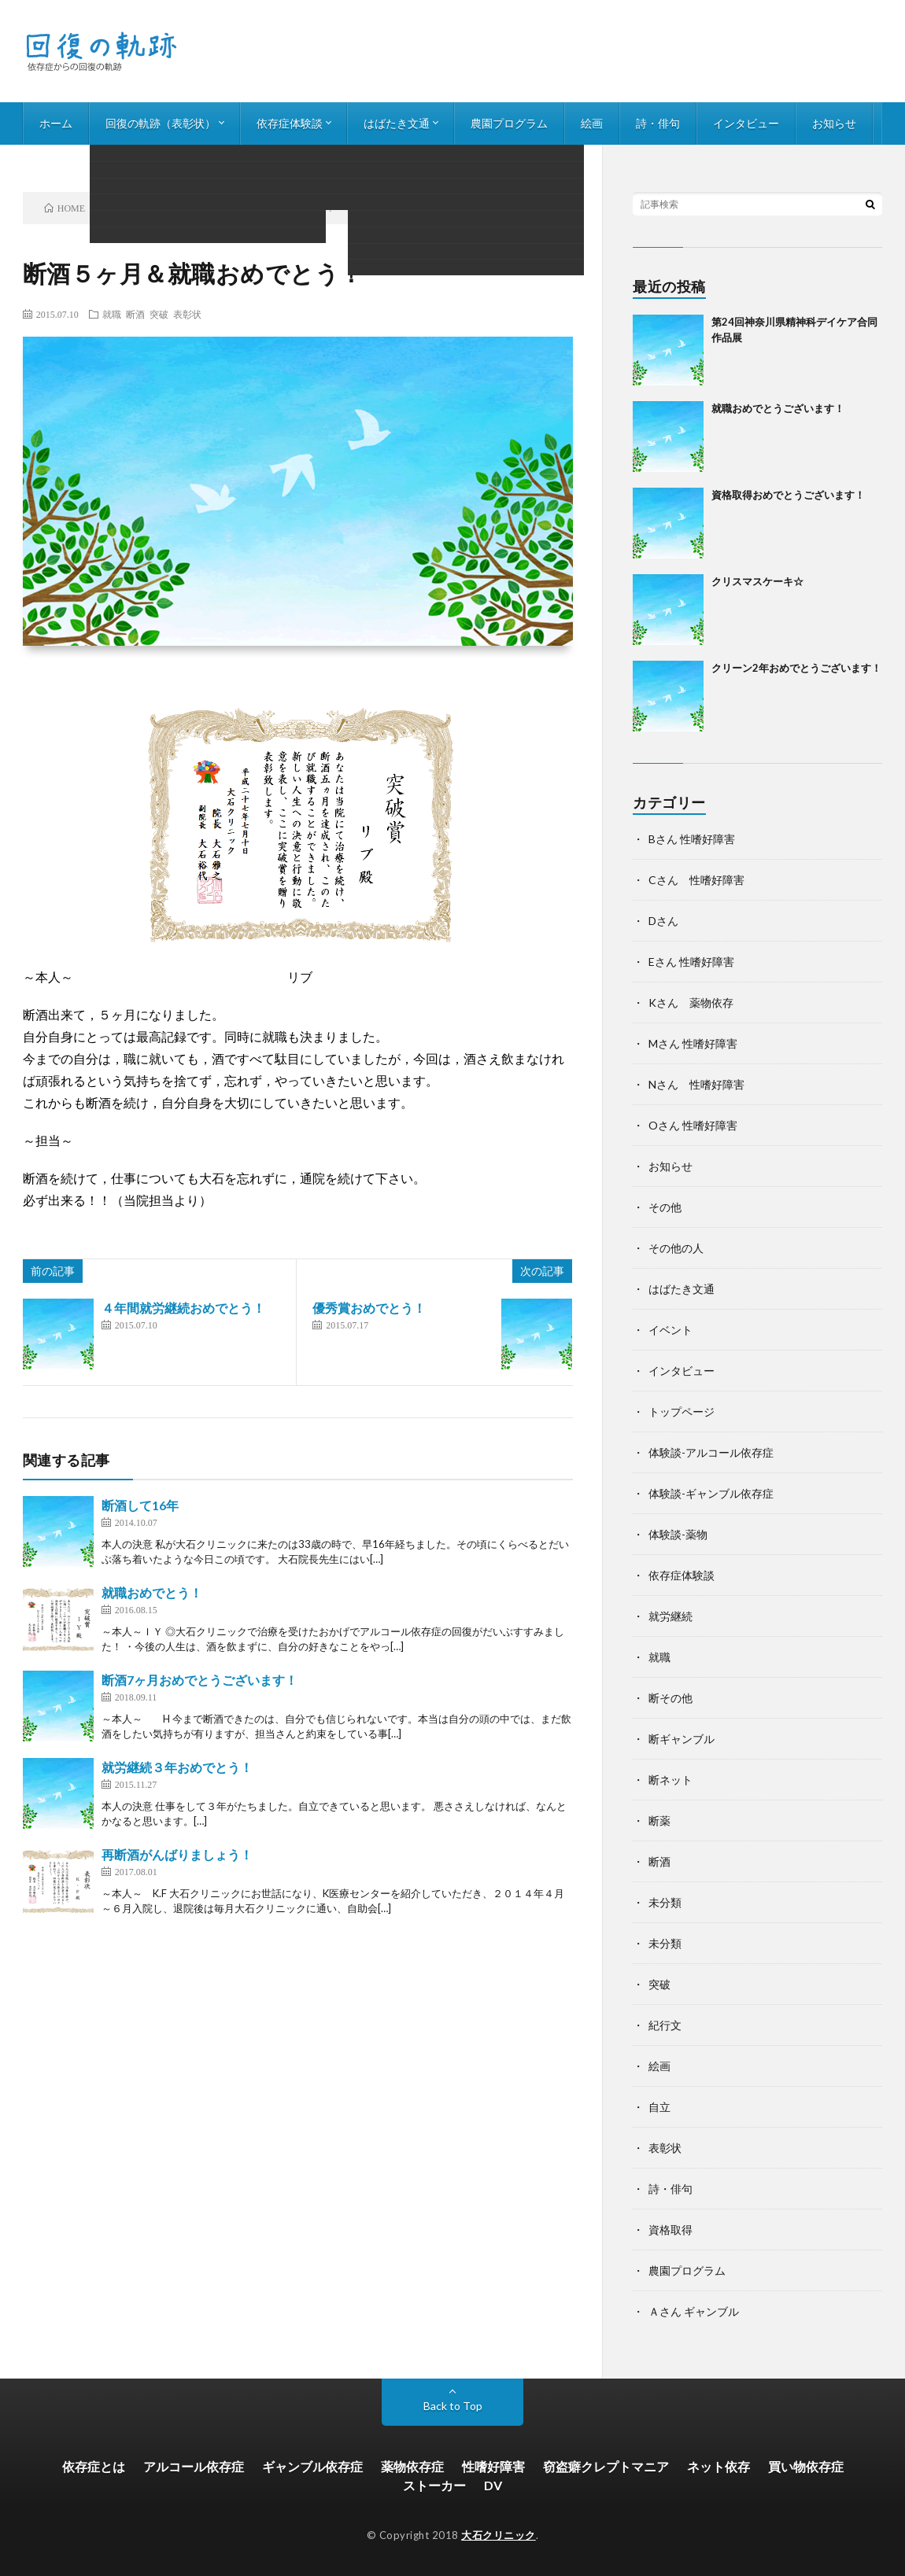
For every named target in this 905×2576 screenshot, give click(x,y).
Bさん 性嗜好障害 (691, 839)
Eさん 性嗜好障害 (691, 961)
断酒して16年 (140, 1505)
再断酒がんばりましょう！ (177, 1854)
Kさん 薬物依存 (690, 1002)
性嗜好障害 (493, 2466)
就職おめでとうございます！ (777, 408)
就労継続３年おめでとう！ (177, 1767)
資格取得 (670, 2229)
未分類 (665, 1902)
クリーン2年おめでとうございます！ (796, 668)
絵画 (592, 123)
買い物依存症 (806, 2466)
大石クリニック (498, 2535)
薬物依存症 (412, 2466)
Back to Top (452, 2405)
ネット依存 (718, 2466)
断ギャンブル (681, 1738)
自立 (659, 2106)
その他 (665, 1207)
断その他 (670, 1697)
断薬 (659, 1820)
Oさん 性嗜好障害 (692, 1125)
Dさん (663, 920)
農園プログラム (509, 123)
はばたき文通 (397, 123)
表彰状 (187, 314)
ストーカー (434, 2485)
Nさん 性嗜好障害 (696, 1084)
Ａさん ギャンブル (693, 2311)
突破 (159, 314)
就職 (111, 314)
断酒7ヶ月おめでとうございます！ (199, 1679)
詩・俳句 (658, 123)
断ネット (670, 1779)
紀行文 (665, 2025)
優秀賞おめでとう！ (369, 1307)
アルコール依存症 (193, 2466)
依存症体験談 (290, 123)
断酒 (135, 314)
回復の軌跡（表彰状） (160, 123)
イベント (670, 1329)
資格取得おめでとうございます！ (788, 494)
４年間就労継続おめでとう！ (183, 1307)
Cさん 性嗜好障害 (696, 879)
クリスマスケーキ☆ (757, 581)
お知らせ (834, 123)
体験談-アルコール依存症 (711, 1452)
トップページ (681, 1411)
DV (493, 2485)
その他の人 (676, 1248)
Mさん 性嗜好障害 (692, 1043)
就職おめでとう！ (152, 1592)
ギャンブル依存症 (312, 2466)
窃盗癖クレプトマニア (606, 2466)
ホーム (55, 123)
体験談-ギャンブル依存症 (711, 1493)
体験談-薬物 (677, 1534)
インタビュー (746, 123)
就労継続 (670, 1616)
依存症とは (93, 2466)
